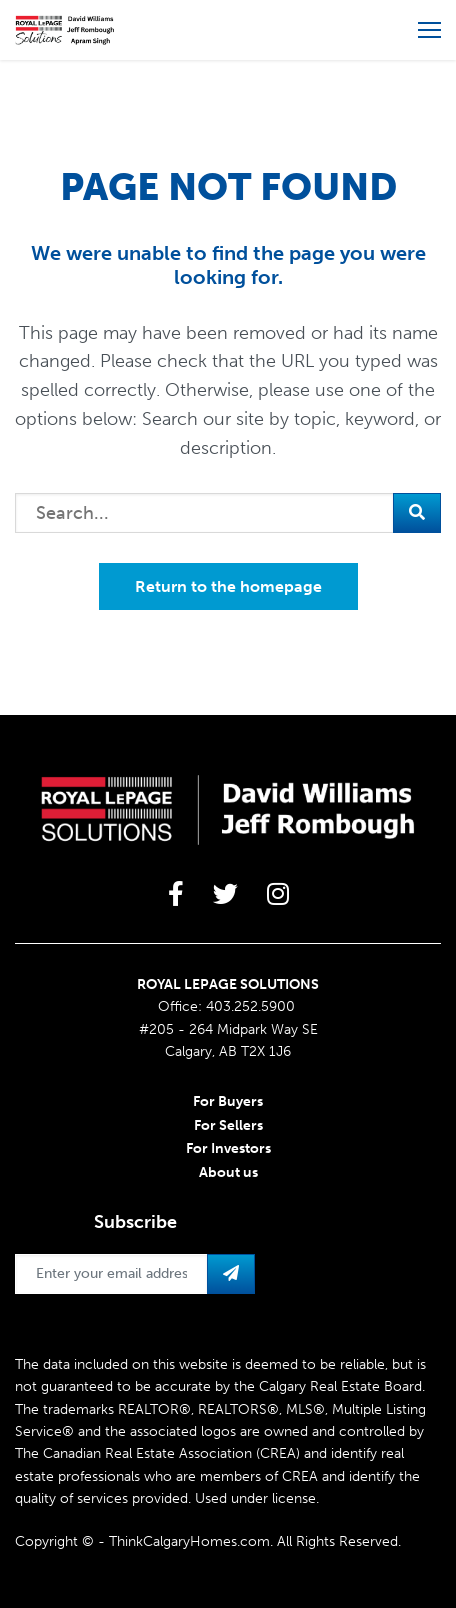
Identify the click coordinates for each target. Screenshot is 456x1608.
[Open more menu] (429, 30)
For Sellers (228, 1125)
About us (228, 1172)
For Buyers (228, 1101)
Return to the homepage (228, 586)
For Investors (228, 1148)
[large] (176, 894)
